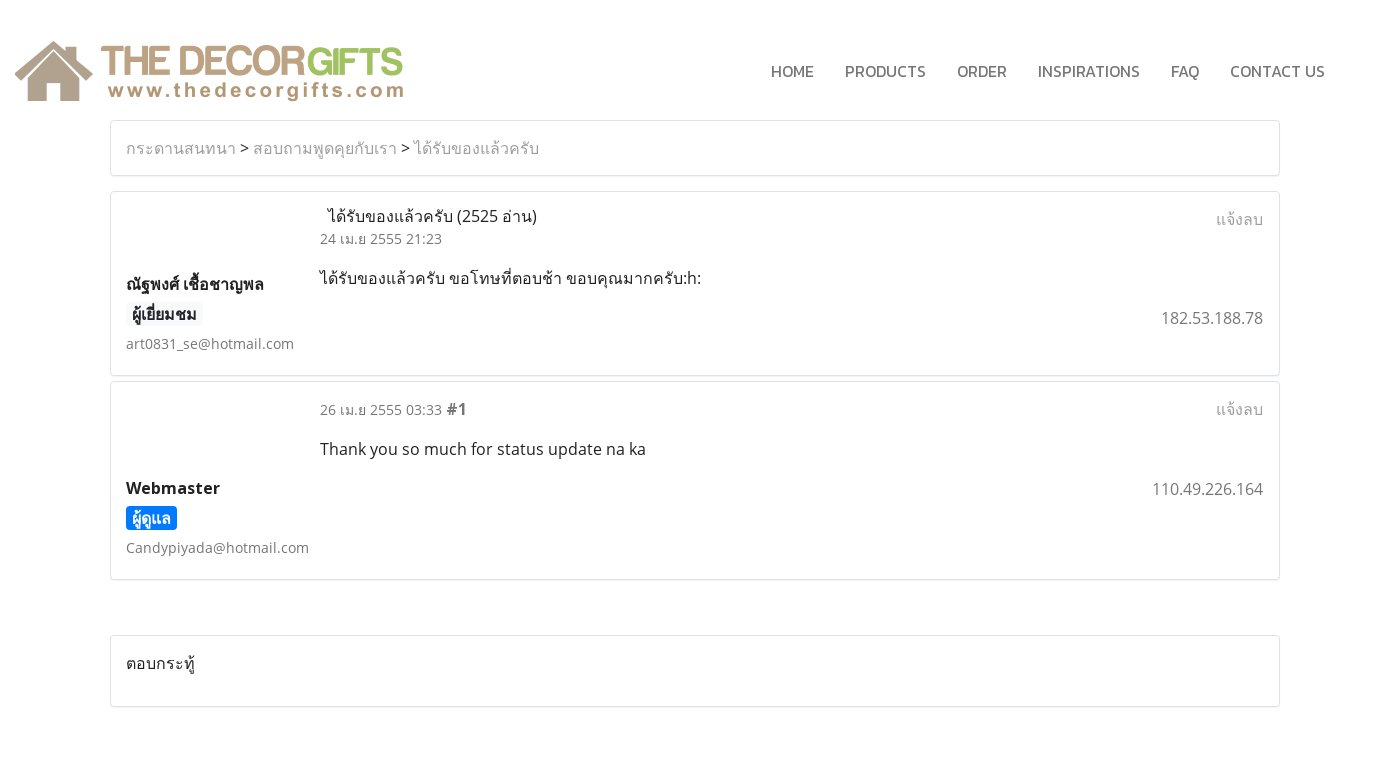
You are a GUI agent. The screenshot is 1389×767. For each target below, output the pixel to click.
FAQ (1185, 71)
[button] (1358, 71)
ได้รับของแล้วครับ (476, 148)
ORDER (982, 71)
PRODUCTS (885, 71)
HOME (792, 71)
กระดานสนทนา (181, 148)
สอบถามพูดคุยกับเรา (325, 148)
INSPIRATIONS (1089, 71)
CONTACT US (1277, 71)
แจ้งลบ (1239, 219)
